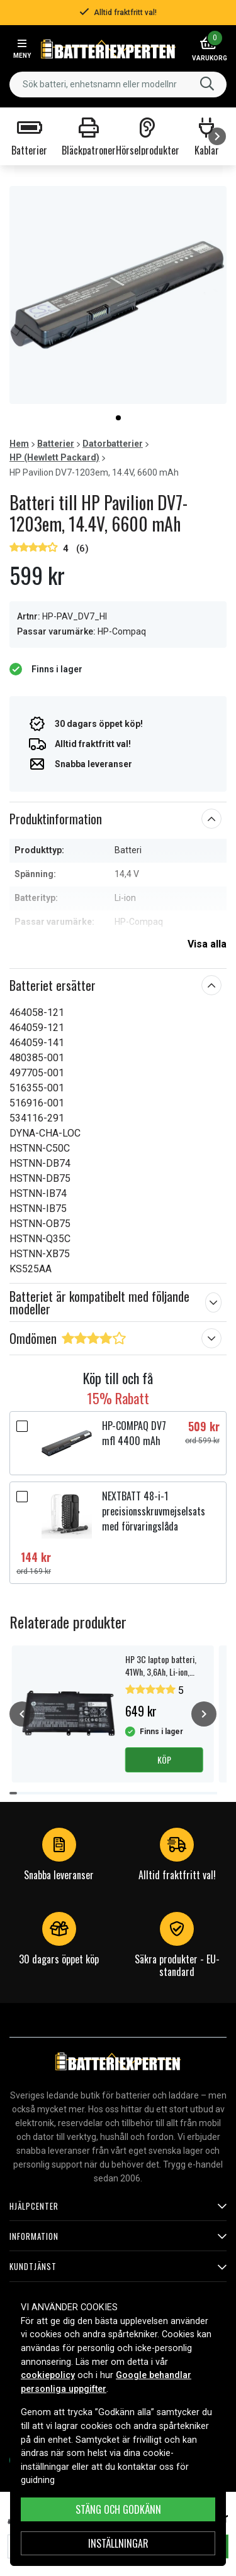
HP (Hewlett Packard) (54, 457)
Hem (19, 444)
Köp (164, 1759)
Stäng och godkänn (118, 2509)
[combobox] (118, 84)
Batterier (55, 444)
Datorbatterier (112, 444)
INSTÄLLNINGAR (118, 2543)
